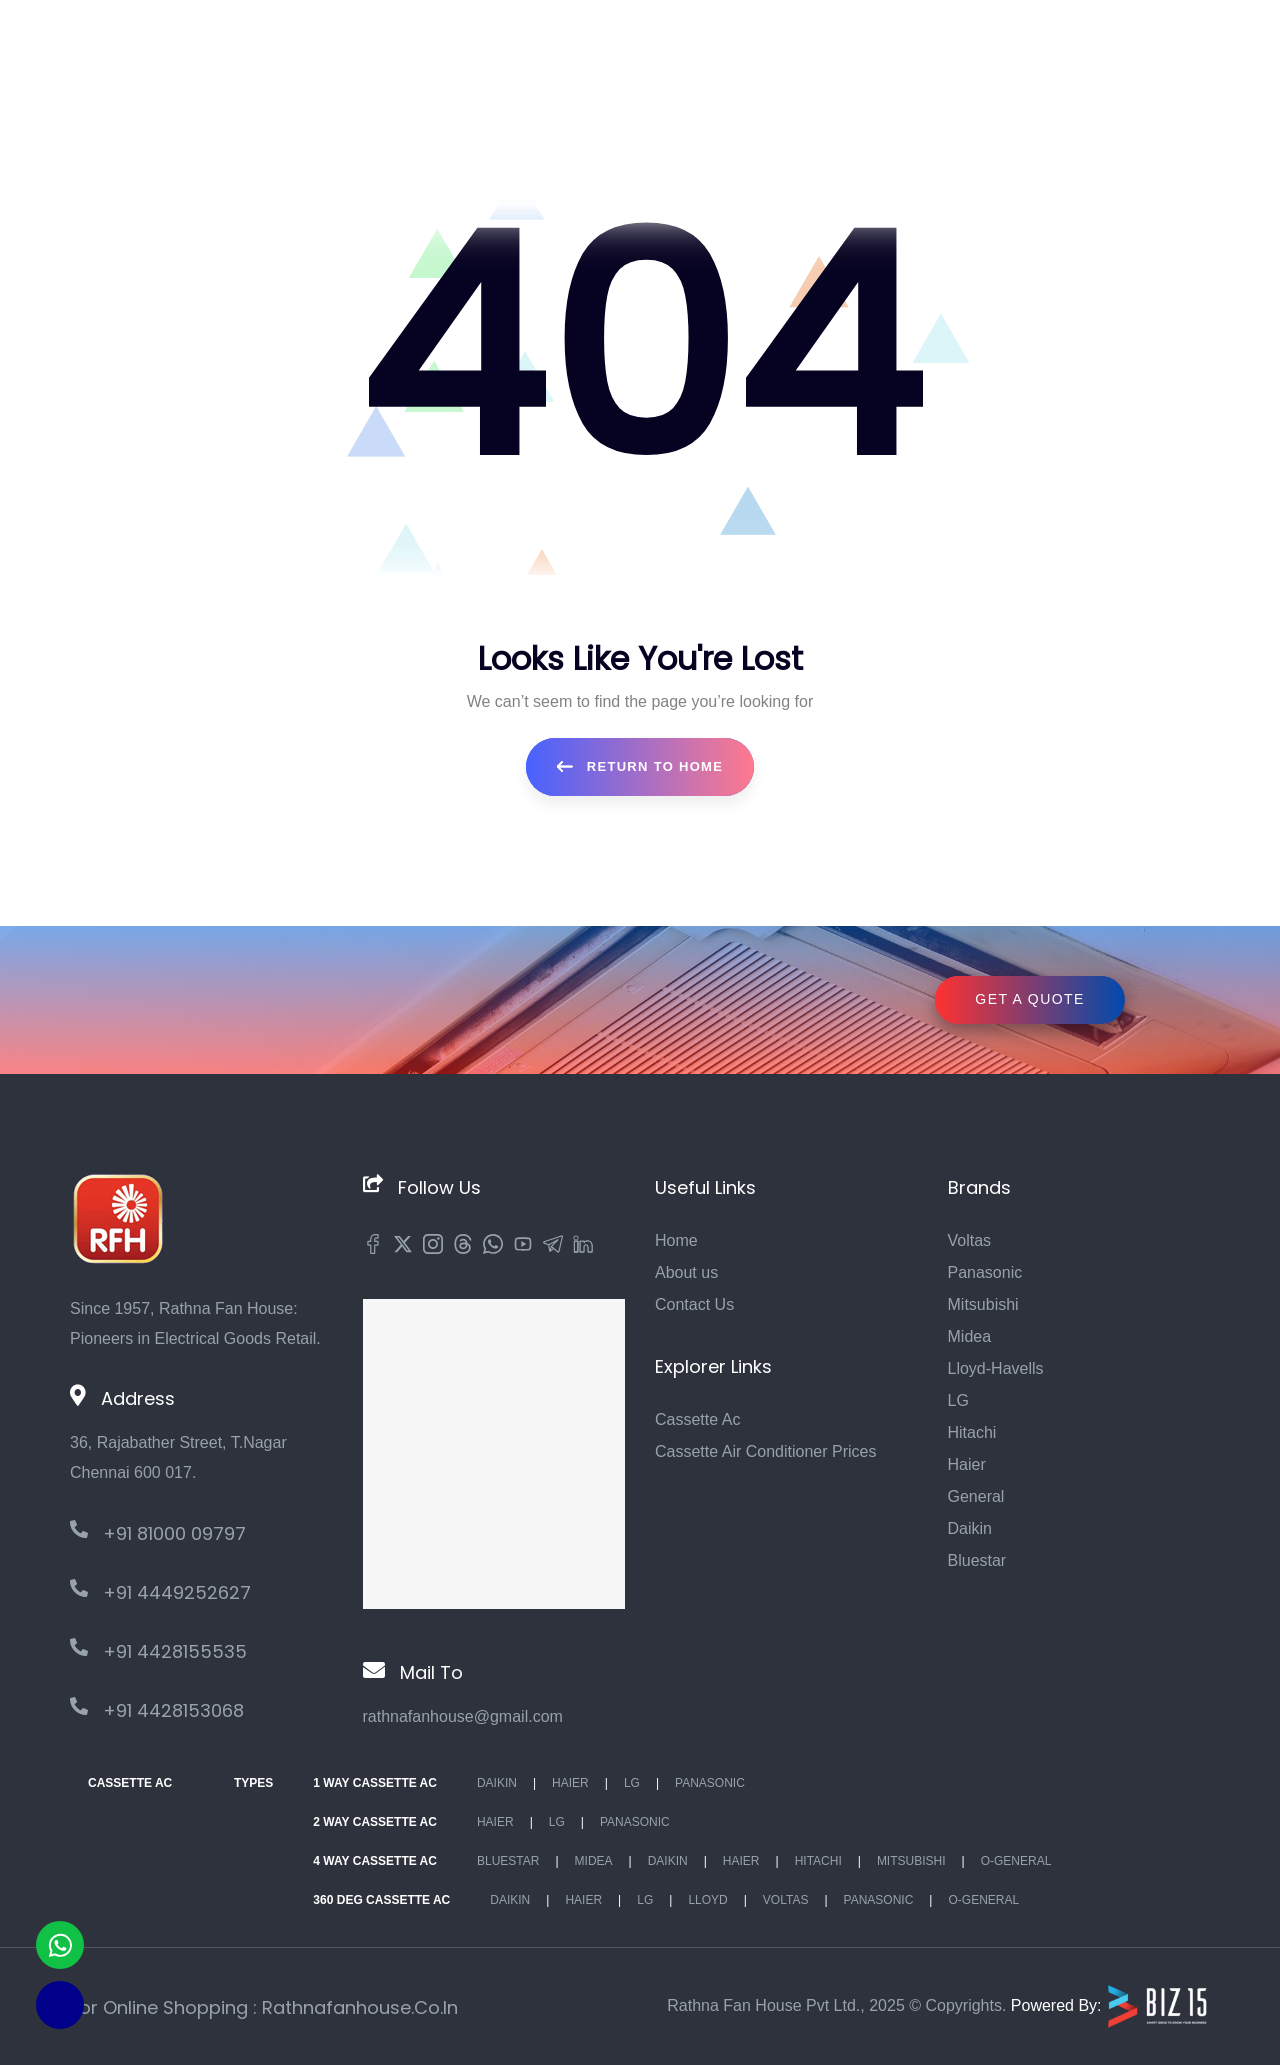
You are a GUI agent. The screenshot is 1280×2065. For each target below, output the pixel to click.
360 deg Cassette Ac (381, 1900)
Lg (632, 1783)
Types (253, 1783)
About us (686, 1272)
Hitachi (972, 1432)
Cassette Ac (697, 1419)
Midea (970, 1336)
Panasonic (985, 1272)
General (976, 1496)
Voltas (970, 1240)
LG (958, 1400)
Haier (967, 1464)
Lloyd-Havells (996, 1368)
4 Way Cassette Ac (375, 1861)
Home (676, 1240)
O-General (1016, 1861)
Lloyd (707, 1900)
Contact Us (694, 1304)
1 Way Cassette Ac (375, 1783)
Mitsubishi (983, 1304)
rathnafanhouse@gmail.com (463, 1716)
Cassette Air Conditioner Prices (765, 1451)
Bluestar (977, 1560)
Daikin (970, 1528)
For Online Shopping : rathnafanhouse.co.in (264, 2007)
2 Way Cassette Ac (375, 1822)
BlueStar (508, 1861)
